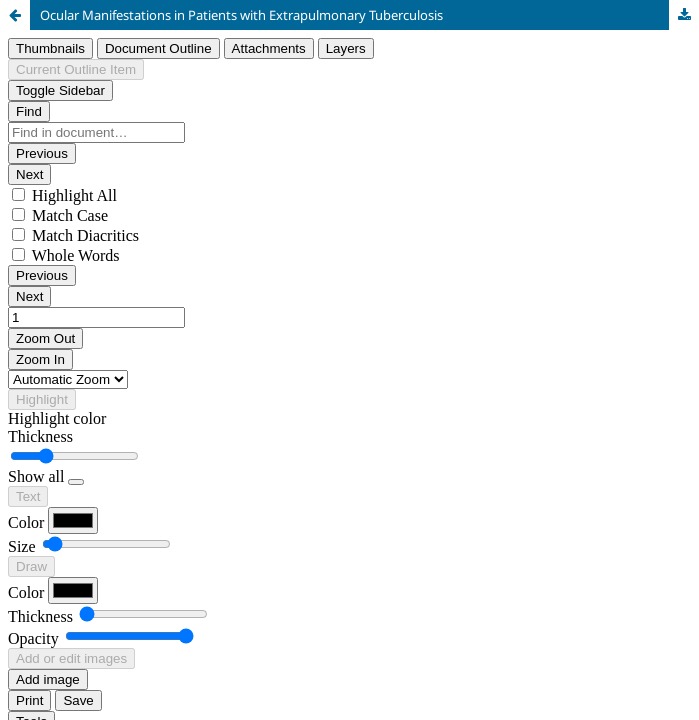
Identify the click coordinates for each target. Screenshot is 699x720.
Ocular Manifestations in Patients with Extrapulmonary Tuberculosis (241, 15)
